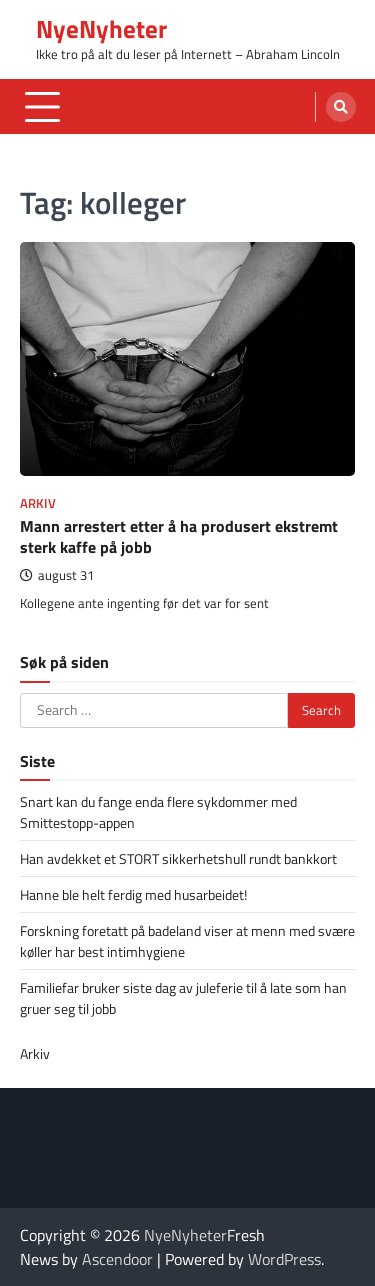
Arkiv (38, 503)
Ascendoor (117, 1259)
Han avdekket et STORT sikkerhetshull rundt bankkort (178, 858)
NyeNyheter (101, 29)
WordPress (284, 1259)
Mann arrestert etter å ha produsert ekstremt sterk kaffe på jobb (179, 536)
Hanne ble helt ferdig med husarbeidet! (133, 894)
